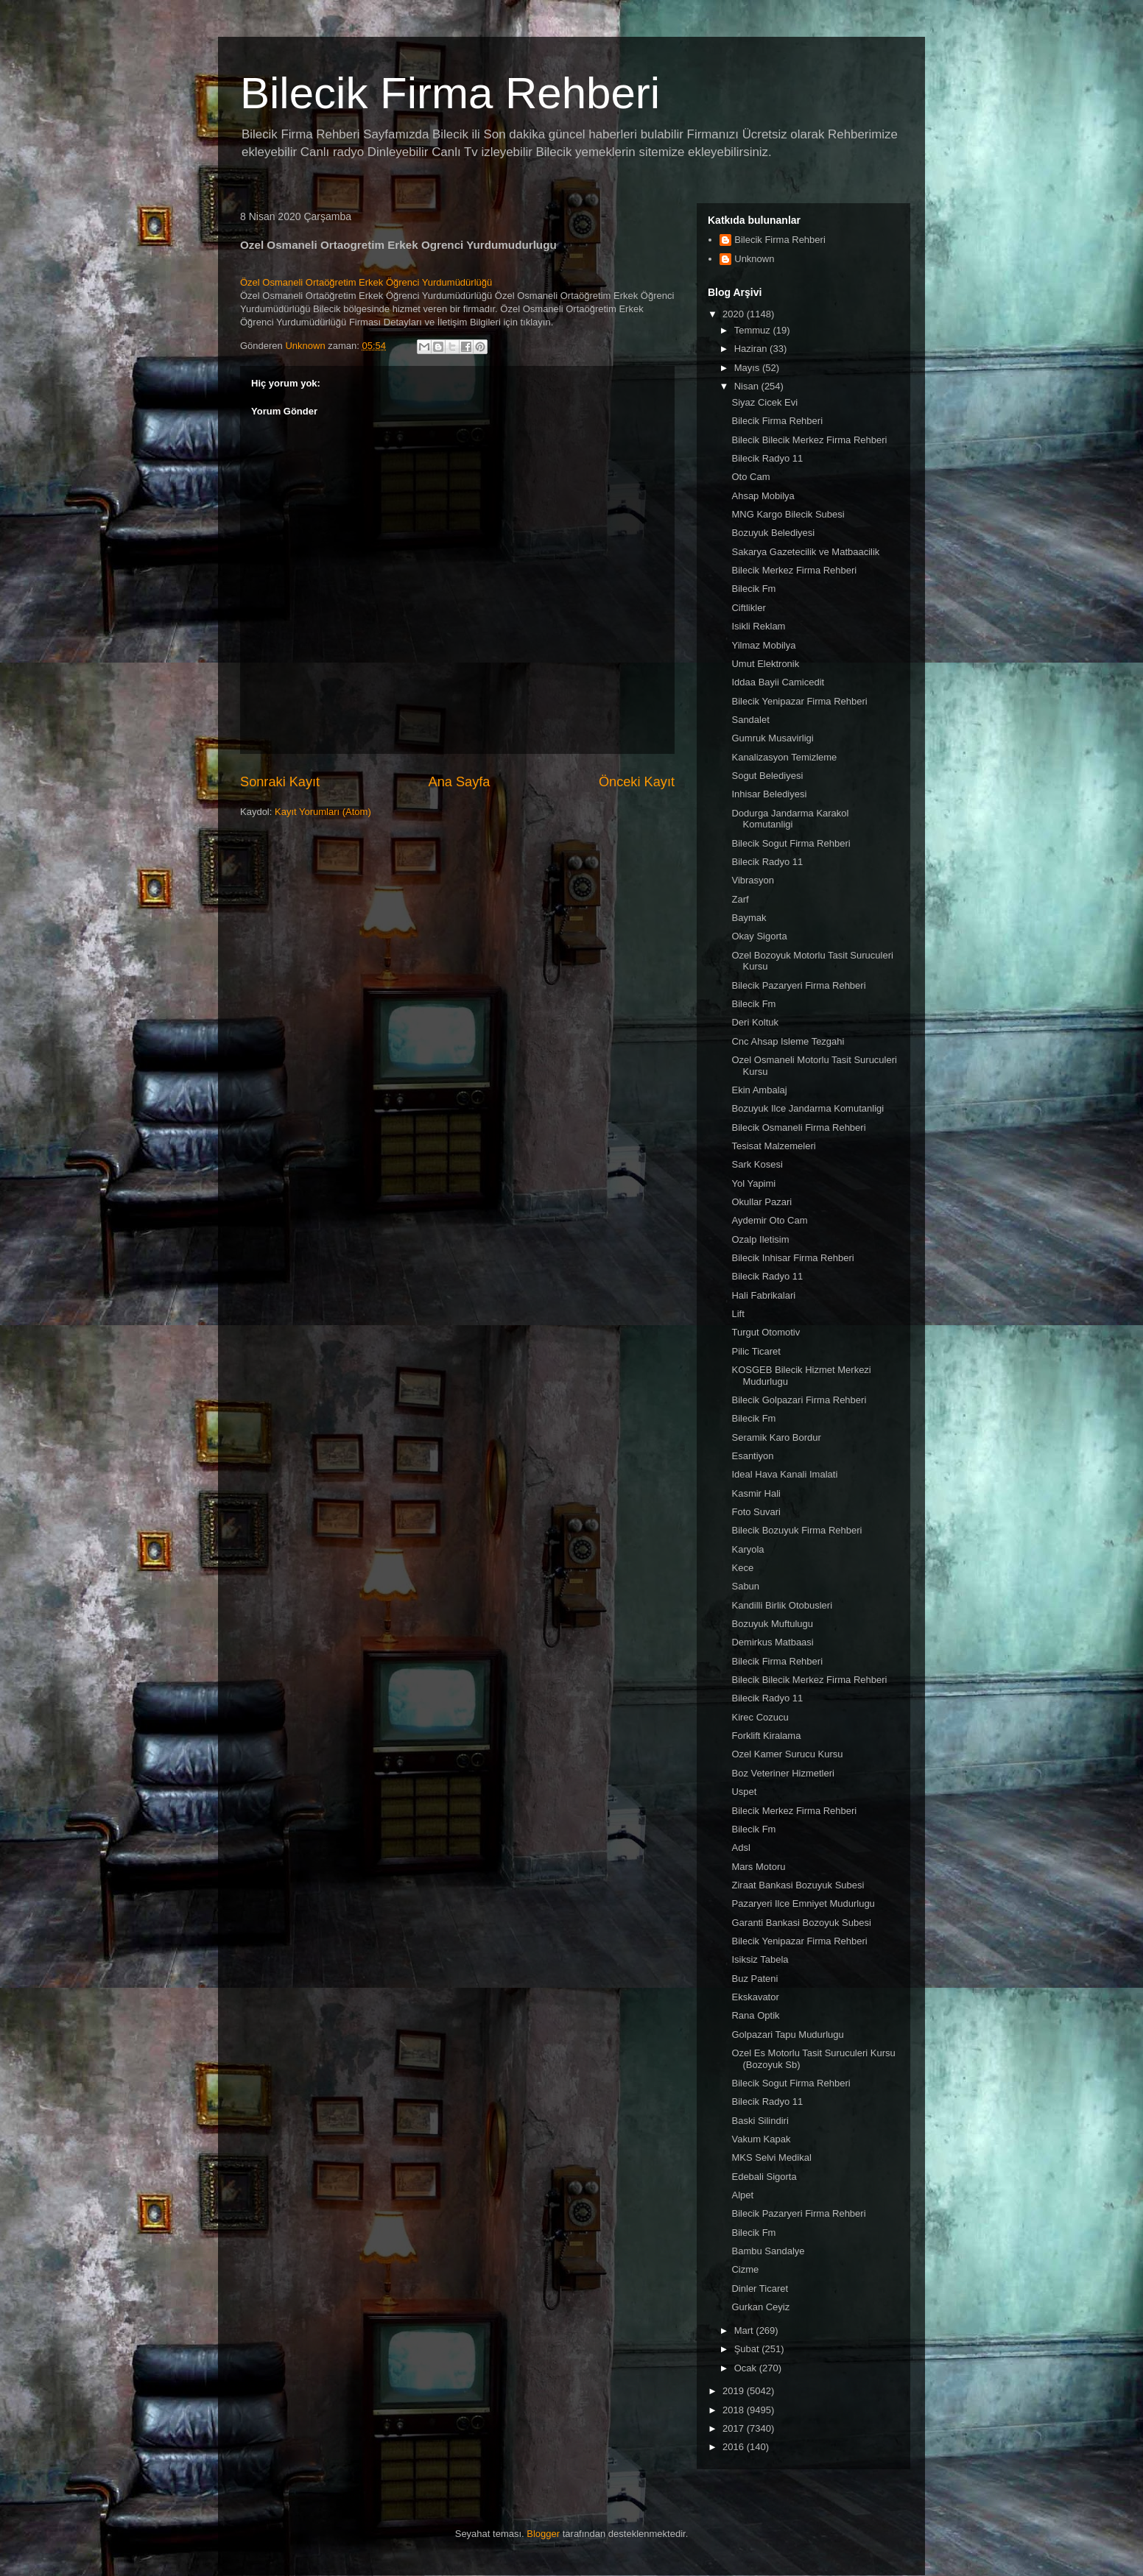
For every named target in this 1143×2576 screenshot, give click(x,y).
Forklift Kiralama (766, 1735)
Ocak (746, 2368)
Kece (742, 1567)
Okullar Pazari (761, 1201)
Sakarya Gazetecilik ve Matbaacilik (805, 551)
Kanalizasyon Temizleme (784, 757)
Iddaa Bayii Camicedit (777, 682)
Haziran (752, 348)
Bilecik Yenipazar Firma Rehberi (799, 701)
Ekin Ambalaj (759, 1089)
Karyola (747, 1549)
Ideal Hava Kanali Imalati (784, 1474)
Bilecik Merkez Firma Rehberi (794, 570)
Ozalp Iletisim (760, 1239)
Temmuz (753, 330)
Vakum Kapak (760, 2139)
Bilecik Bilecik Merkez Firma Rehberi (809, 439)
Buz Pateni (754, 1978)
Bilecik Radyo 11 (767, 458)
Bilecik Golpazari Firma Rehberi (798, 1399)
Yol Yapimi (753, 1183)
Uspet (743, 1791)
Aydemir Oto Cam (769, 1220)
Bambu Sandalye (767, 2250)
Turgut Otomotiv (765, 1332)
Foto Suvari (755, 1511)
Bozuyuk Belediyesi (773, 532)
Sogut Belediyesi (767, 775)
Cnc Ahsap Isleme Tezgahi (787, 1041)
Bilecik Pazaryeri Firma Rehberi (798, 985)
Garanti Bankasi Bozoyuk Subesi (801, 1922)
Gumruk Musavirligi (772, 738)
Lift (737, 1313)
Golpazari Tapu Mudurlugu (787, 2034)
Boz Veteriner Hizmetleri (782, 1773)
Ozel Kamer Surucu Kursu (787, 1754)
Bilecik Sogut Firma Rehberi (790, 843)
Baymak (748, 917)
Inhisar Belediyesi (768, 794)
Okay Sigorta (759, 936)
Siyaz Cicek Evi (764, 402)
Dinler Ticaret (759, 2288)
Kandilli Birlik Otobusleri (781, 1605)
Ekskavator (754, 1996)
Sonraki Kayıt (280, 781)
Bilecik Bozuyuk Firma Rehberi (796, 1530)
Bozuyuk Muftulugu (772, 1623)
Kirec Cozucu (759, 1717)
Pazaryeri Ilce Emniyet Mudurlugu (802, 1903)
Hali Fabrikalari (763, 1295)
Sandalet (750, 719)
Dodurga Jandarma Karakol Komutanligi (789, 819)
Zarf (739, 899)
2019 (734, 2390)
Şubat (748, 2348)
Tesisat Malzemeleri (773, 1145)
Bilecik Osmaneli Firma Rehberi (798, 1127)
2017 (734, 2428)
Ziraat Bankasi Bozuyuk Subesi (797, 1885)
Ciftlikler (748, 607)
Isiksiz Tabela (759, 1959)
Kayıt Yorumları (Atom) (323, 811)
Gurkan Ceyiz (760, 2306)
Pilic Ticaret (755, 1351)
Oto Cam (750, 476)
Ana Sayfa (459, 781)
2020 (734, 314)
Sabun (745, 1586)
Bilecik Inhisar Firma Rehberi (792, 1257)
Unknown (754, 258)
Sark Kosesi (756, 1164)
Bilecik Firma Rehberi (450, 93)
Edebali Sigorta (763, 2176)
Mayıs (748, 367)
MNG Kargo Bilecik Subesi (787, 514)
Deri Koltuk (754, 1022)
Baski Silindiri (759, 2120)
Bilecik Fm (753, 588)
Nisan (748, 386)
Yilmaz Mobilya (763, 645)
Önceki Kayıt (637, 781)
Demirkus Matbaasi (772, 1642)
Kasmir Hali (755, 1493)
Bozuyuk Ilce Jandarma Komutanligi (807, 1108)
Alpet (742, 2195)
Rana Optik (755, 2015)
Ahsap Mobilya (762, 495)
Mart (745, 2330)
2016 (734, 2446)
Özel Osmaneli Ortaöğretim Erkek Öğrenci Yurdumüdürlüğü (366, 282)
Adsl (740, 1847)
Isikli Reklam (758, 626)
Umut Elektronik (765, 663)
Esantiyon (752, 1455)
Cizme (745, 2269)
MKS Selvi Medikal (771, 2157)
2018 (734, 2410)
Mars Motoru (758, 1866)
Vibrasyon (752, 880)
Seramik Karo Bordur (775, 1437)
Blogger (543, 2533)
